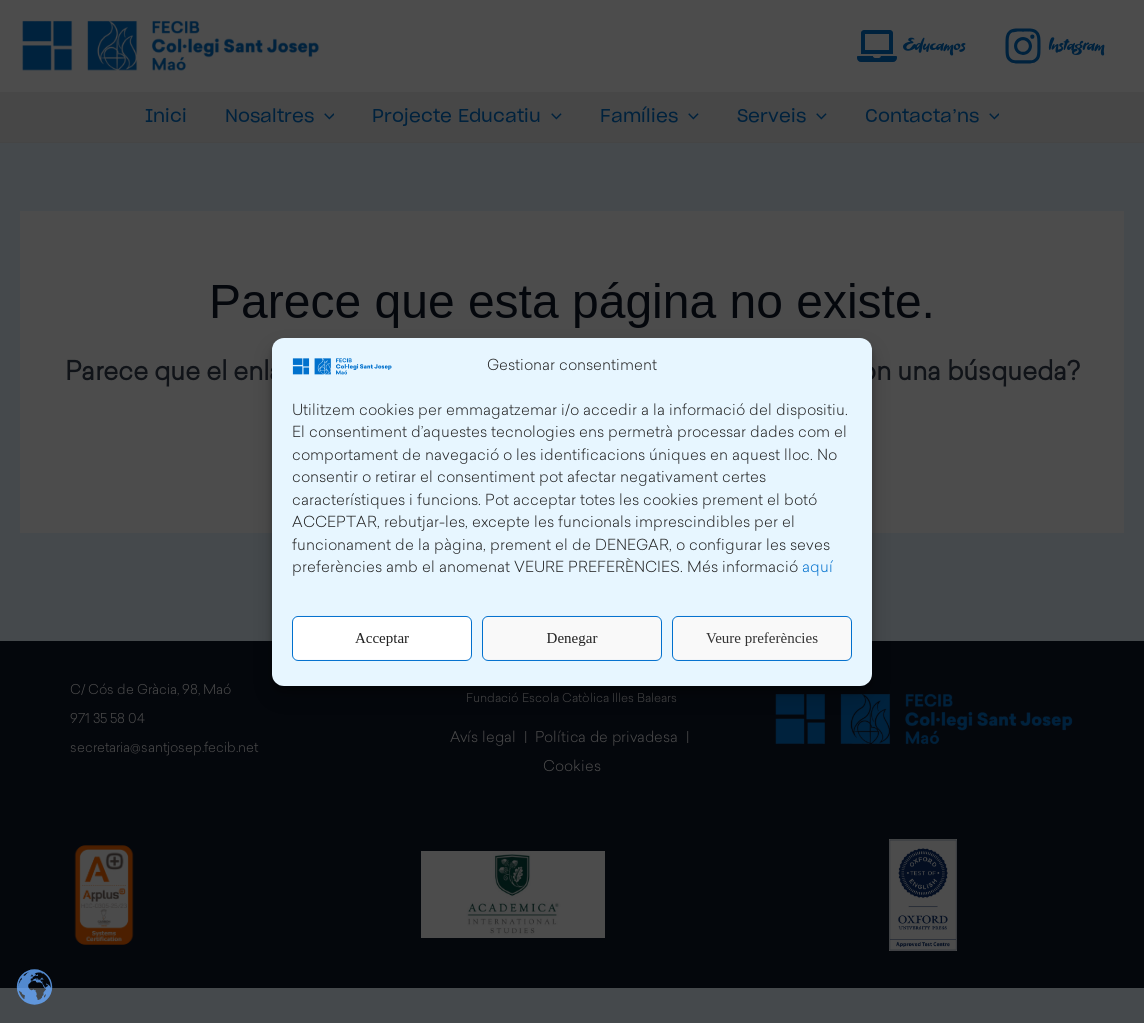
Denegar (572, 638)
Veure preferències (762, 638)
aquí (817, 568)
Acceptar (382, 638)
